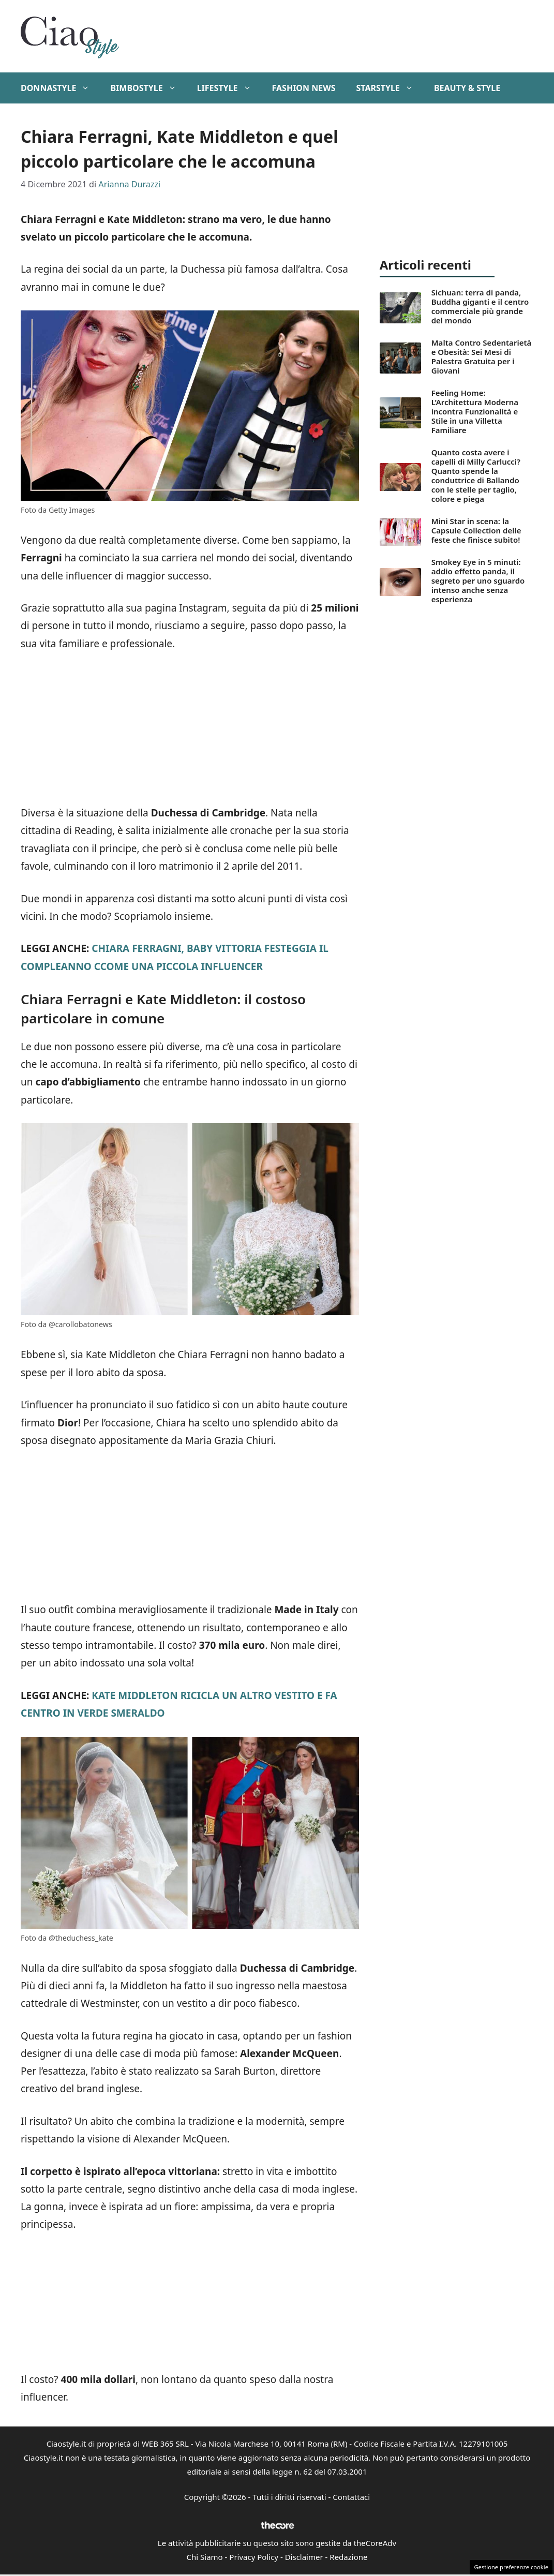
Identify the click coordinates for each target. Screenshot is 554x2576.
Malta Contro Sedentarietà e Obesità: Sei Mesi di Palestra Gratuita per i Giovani (481, 356)
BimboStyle (148, 87)
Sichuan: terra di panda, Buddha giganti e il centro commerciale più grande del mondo (480, 306)
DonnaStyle (60, 87)
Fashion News (304, 88)
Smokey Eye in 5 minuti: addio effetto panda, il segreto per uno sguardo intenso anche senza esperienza (478, 580)
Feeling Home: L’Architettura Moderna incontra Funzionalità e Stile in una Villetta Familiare (474, 411)
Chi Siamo (205, 2557)
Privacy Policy (253, 2557)
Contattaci (351, 2497)
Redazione (348, 2557)
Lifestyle (229, 87)
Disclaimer (304, 2557)
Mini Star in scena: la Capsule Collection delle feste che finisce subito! (476, 530)
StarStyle (389, 87)
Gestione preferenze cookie (511, 2567)
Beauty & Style (467, 88)
